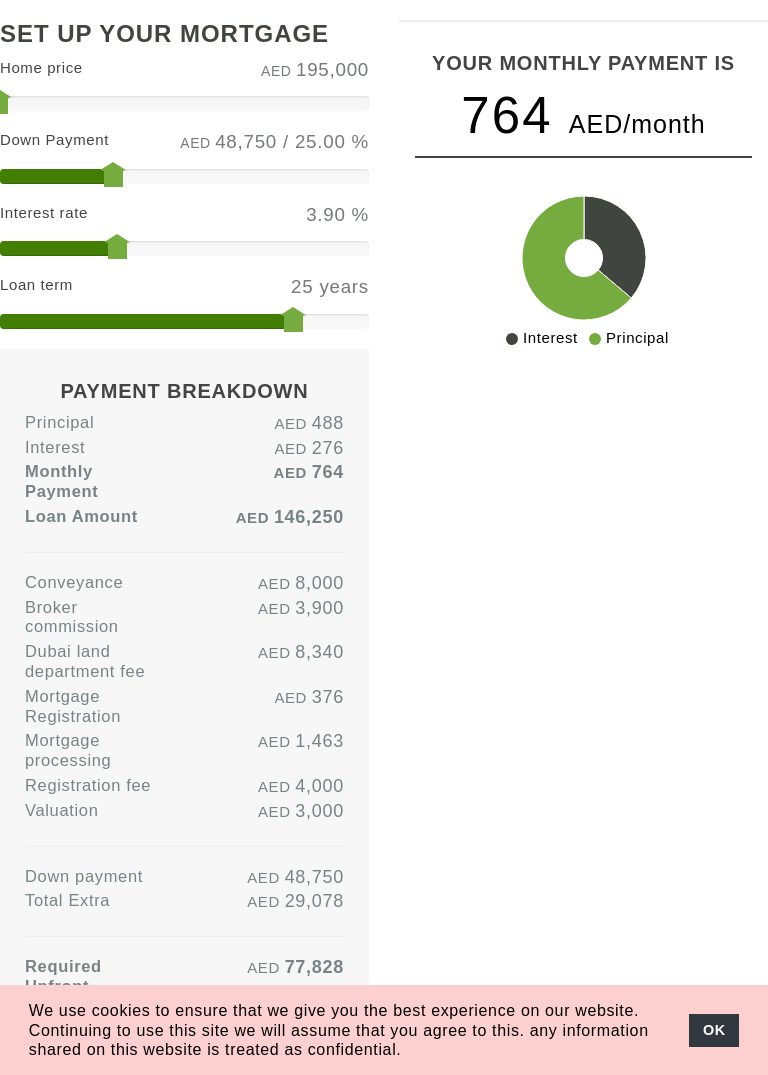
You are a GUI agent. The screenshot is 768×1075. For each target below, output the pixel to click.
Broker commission (72, 617)
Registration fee (88, 785)
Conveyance (74, 582)
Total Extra (67, 900)
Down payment (84, 876)
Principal (59, 422)
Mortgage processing (68, 750)
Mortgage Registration (73, 706)
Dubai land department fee (85, 661)
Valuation (62, 810)
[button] (410, 1051)
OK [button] (714, 1030)
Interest (55, 447)
